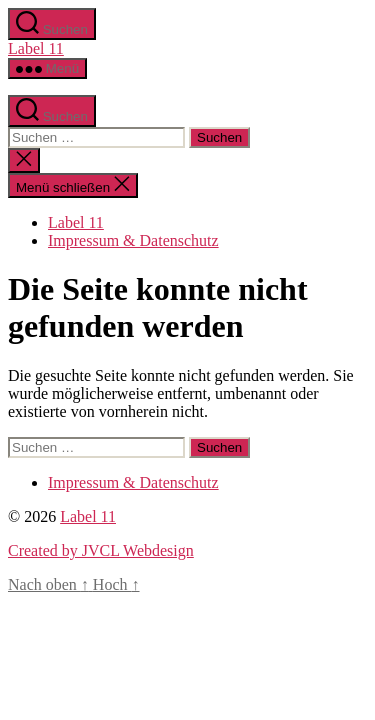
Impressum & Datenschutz (133, 240)
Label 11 (36, 48)
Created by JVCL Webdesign (101, 550)
